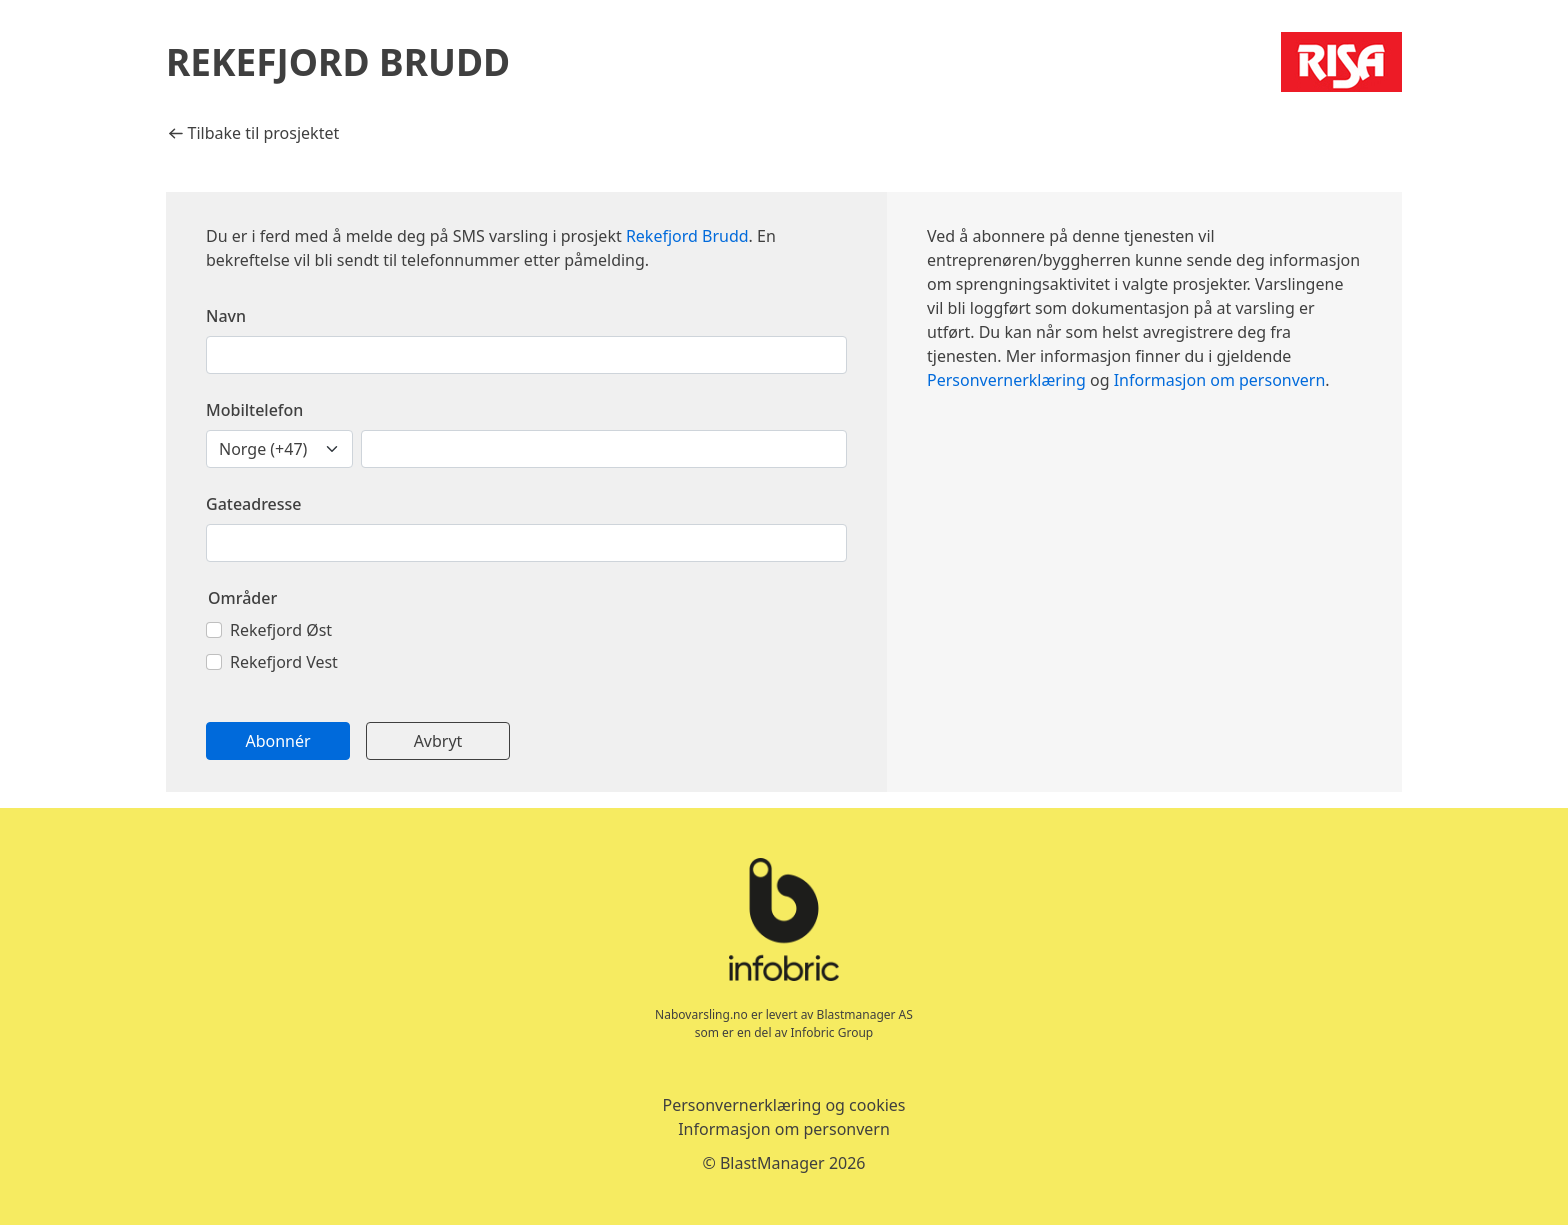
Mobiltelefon (254, 410)
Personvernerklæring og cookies (783, 1105)
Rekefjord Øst (281, 630)
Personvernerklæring (1006, 380)
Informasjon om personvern (1220, 380)
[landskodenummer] (279, 449)
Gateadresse (254, 504)
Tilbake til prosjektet (253, 133)
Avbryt (438, 741)
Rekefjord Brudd (687, 236)
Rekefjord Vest (284, 662)
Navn (226, 316)
